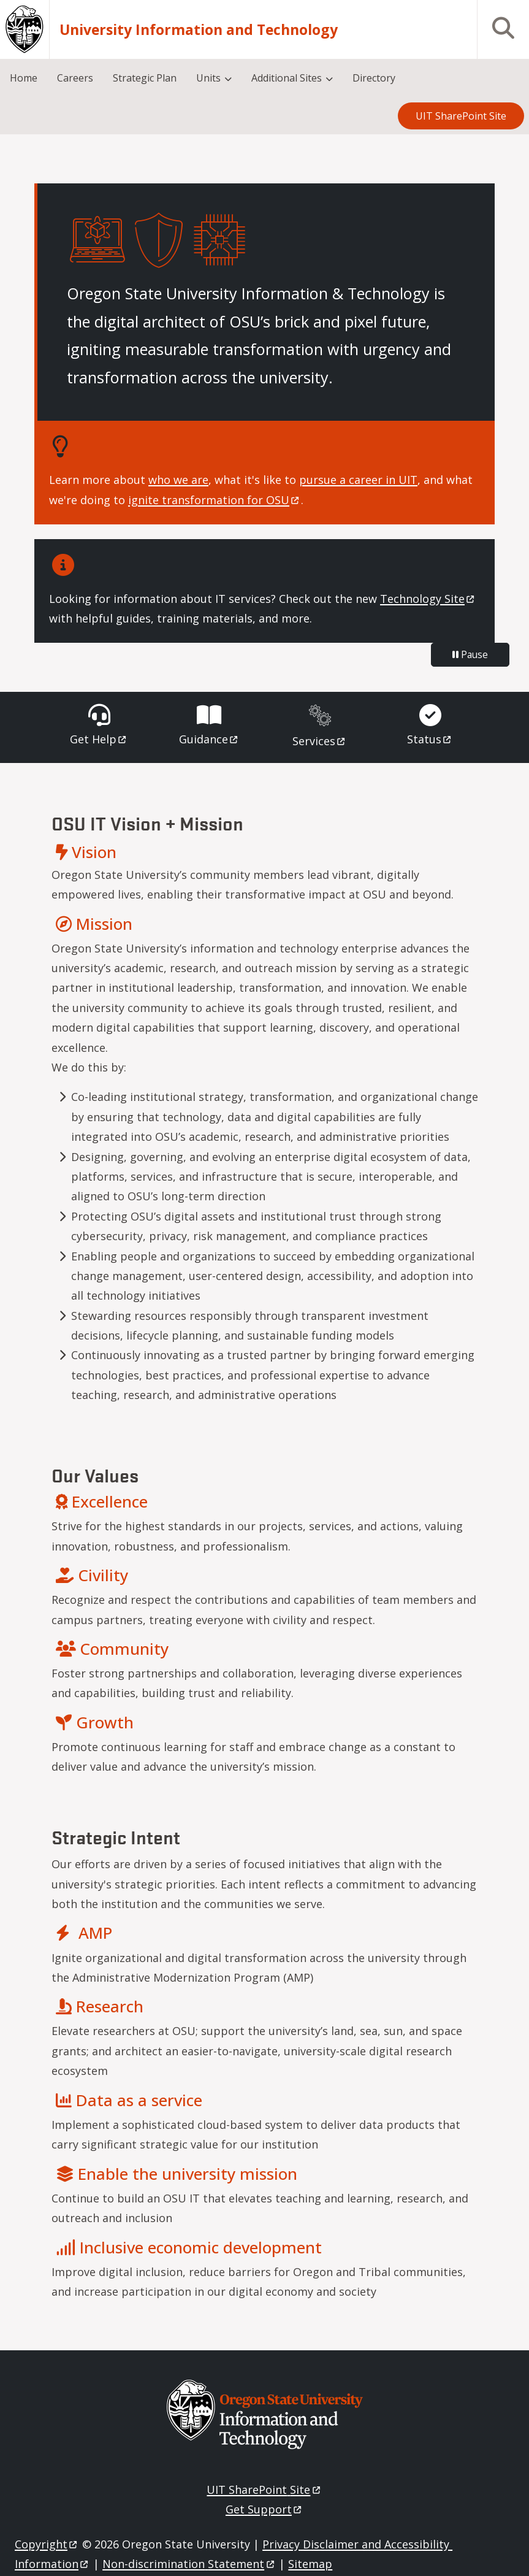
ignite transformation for (214, 500)
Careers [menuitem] (75, 78)
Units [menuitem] (208, 78)
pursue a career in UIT (358, 479)
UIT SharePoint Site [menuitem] (461, 116)
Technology (428, 598)
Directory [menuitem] (373, 78)
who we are (178, 479)
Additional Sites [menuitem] (286, 78)
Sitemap (310, 2563)
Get (99, 739)
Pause (470, 654)
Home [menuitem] (23, 78)
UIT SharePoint (264, 2489)
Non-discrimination (189, 2563)
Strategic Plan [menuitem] (145, 78)
